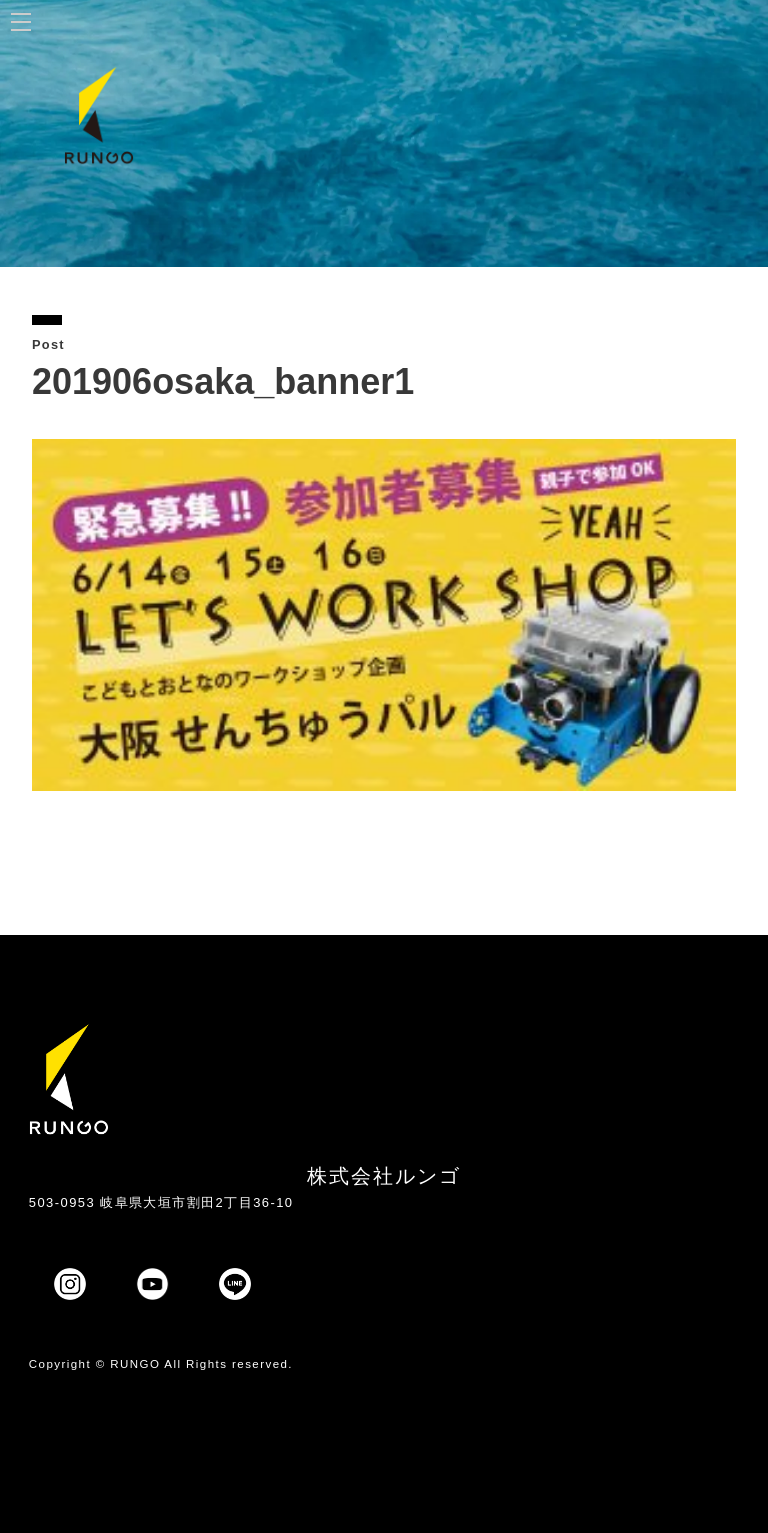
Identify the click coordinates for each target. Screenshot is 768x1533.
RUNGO (135, 1364)
